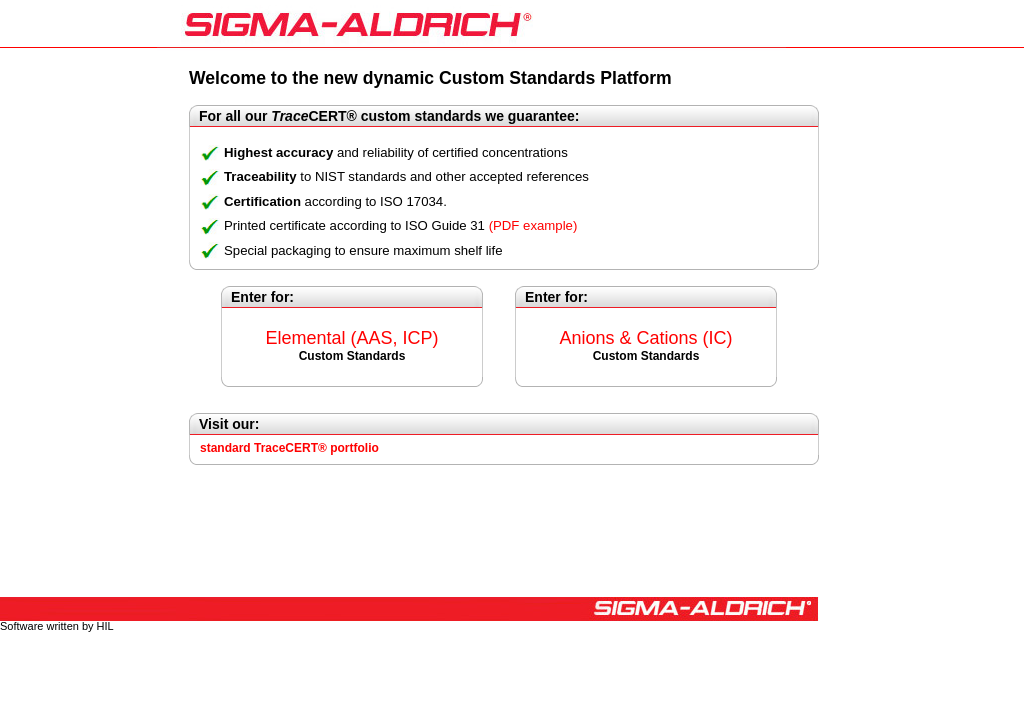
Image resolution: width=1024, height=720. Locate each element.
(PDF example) (533, 225)
